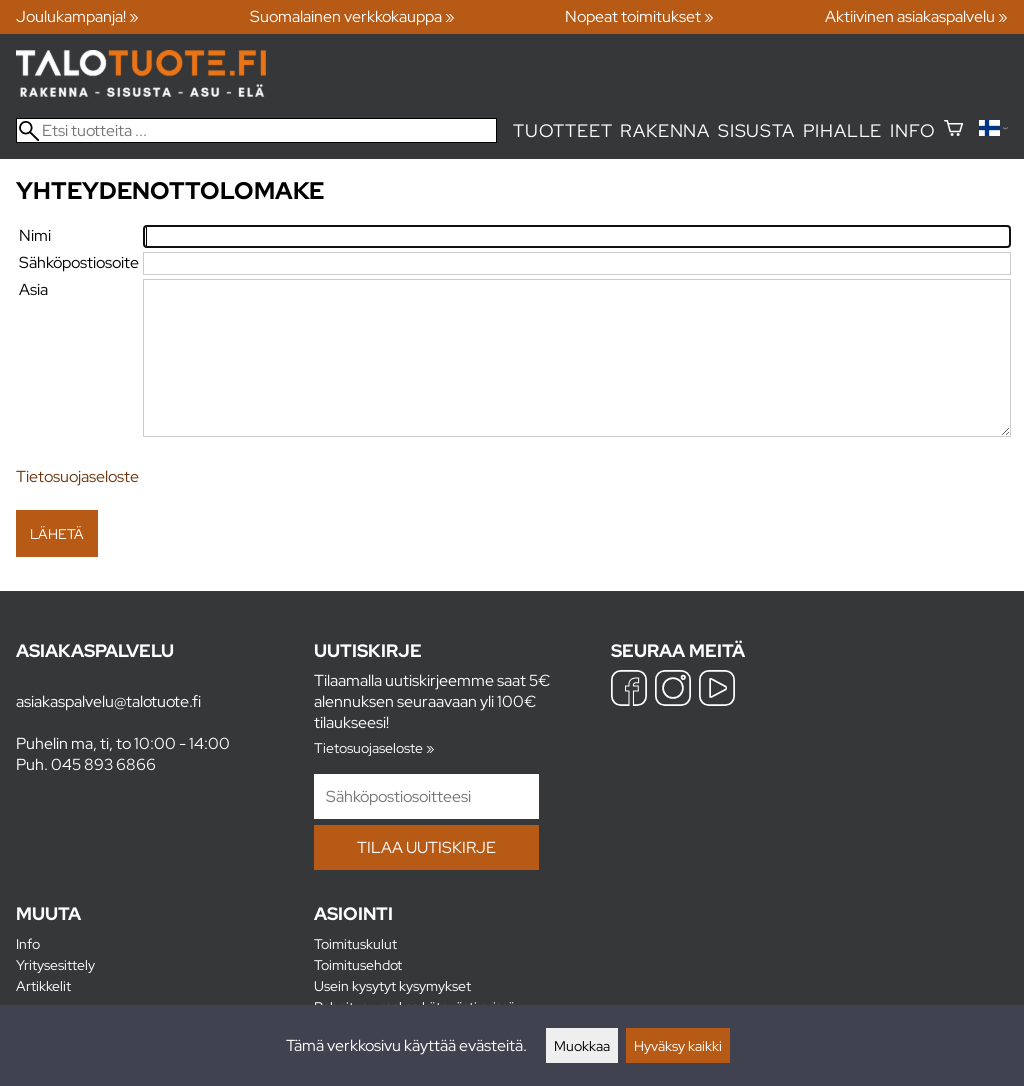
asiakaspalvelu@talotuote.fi (108, 701)
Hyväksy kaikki (678, 1045)
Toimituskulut (355, 943)
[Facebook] (629, 690)
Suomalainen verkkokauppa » (352, 16)
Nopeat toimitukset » (639, 16)
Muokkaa (582, 1045)
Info (912, 130)
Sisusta (756, 130)
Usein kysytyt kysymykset (392, 985)
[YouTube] (717, 690)
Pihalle (843, 130)
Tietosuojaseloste (77, 476)
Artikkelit (43, 985)
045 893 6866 (103, 764)
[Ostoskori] (953, 130)
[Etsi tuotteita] (256, 130)
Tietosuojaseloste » (374, 747)
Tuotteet (562, 130)
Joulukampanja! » (77, 16)
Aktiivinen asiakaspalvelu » (916, 16)
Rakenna (665, 130)
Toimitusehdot (358, 964)
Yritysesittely (55, 964)
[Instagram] (673, 690)
